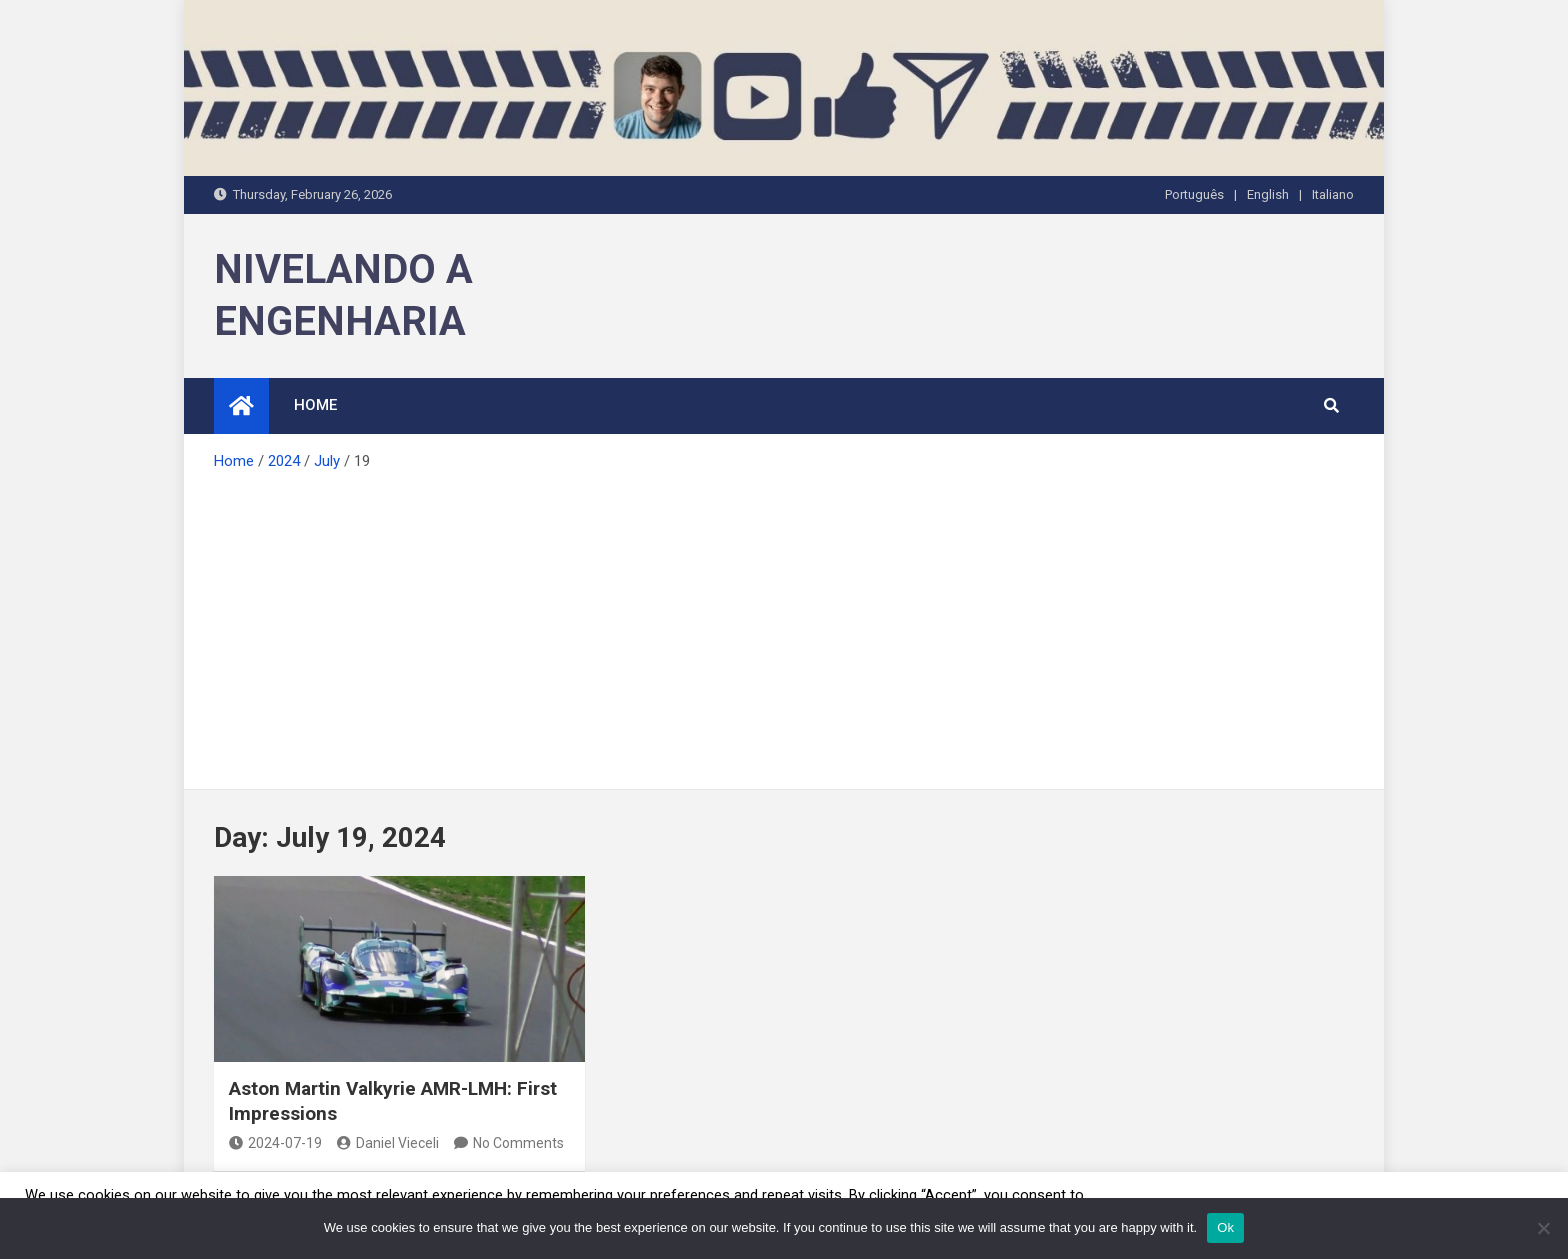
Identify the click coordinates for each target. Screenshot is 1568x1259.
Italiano (1333, 194)
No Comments (518, 1143)
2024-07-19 (275, 1143)
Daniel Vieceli (388, 1143)
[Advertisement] (784, 624)
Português (1194, 194)
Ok (1225, 1227)
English (1268, 194)
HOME (315, 405)
